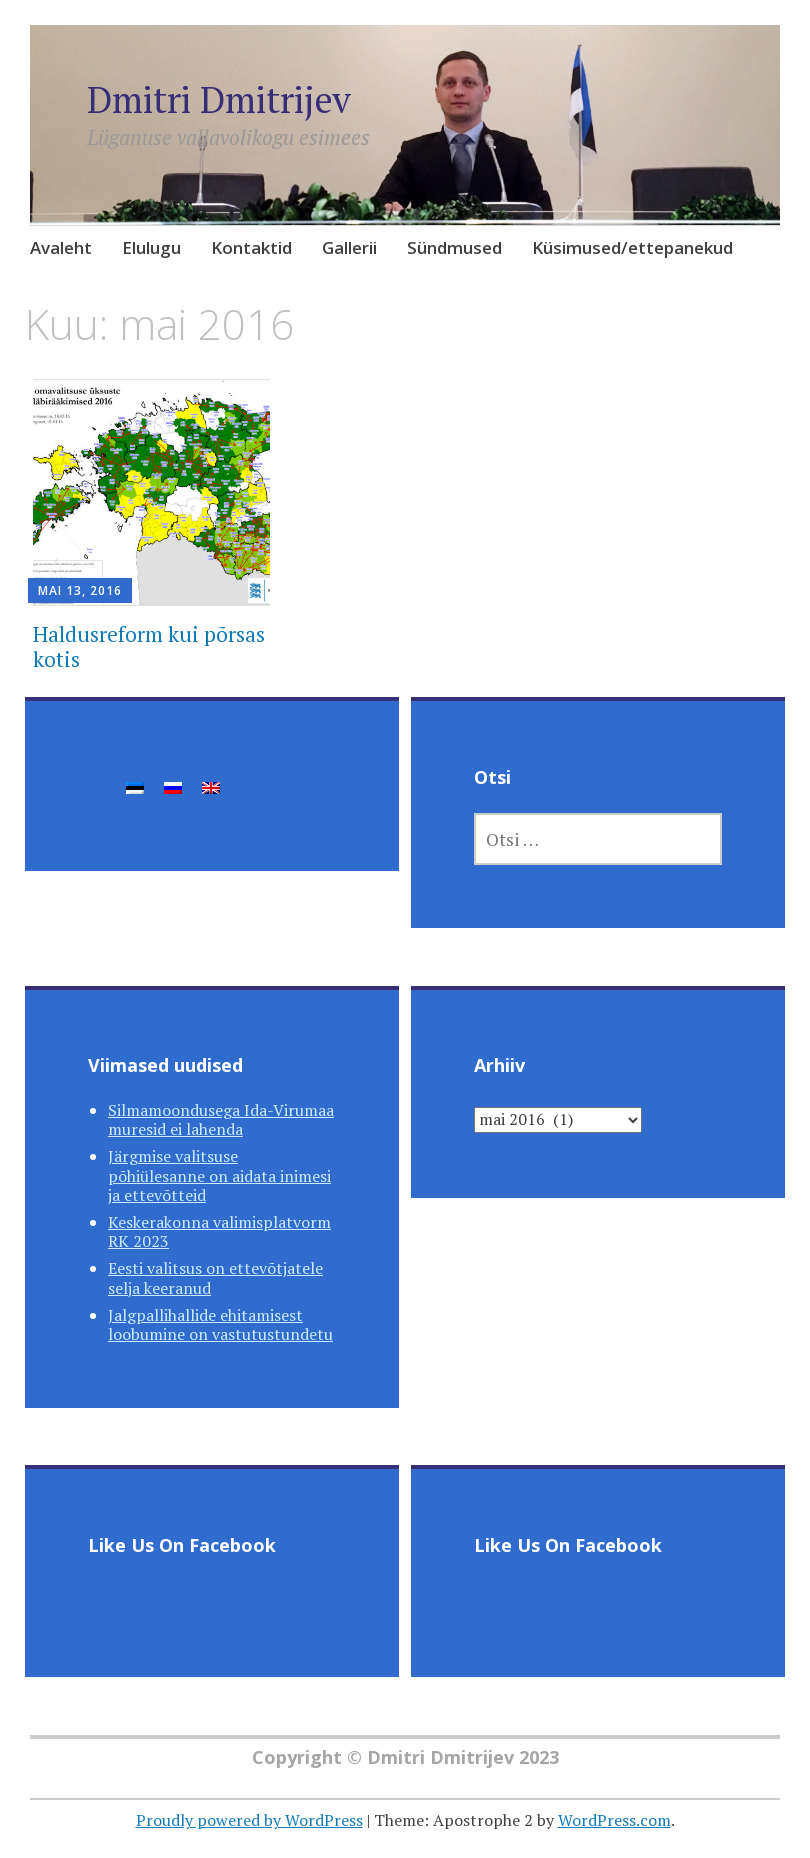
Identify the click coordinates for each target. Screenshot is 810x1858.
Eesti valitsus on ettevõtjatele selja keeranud (215, 1277)
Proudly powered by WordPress (249, 1820)
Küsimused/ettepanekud (632, 247)
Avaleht (61, 247)
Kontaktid (251, 247)
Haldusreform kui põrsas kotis (149, 646)
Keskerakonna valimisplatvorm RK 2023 (219, 1231)
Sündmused (454, 247)
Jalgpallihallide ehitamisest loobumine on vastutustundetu (220, 1324)
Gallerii (349, 247)
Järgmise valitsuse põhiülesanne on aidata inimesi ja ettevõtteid (219, 1175)
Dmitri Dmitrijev (219, 99)
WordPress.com (614, 1820)
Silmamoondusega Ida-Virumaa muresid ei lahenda (221, 1119)
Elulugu (151, 247)
